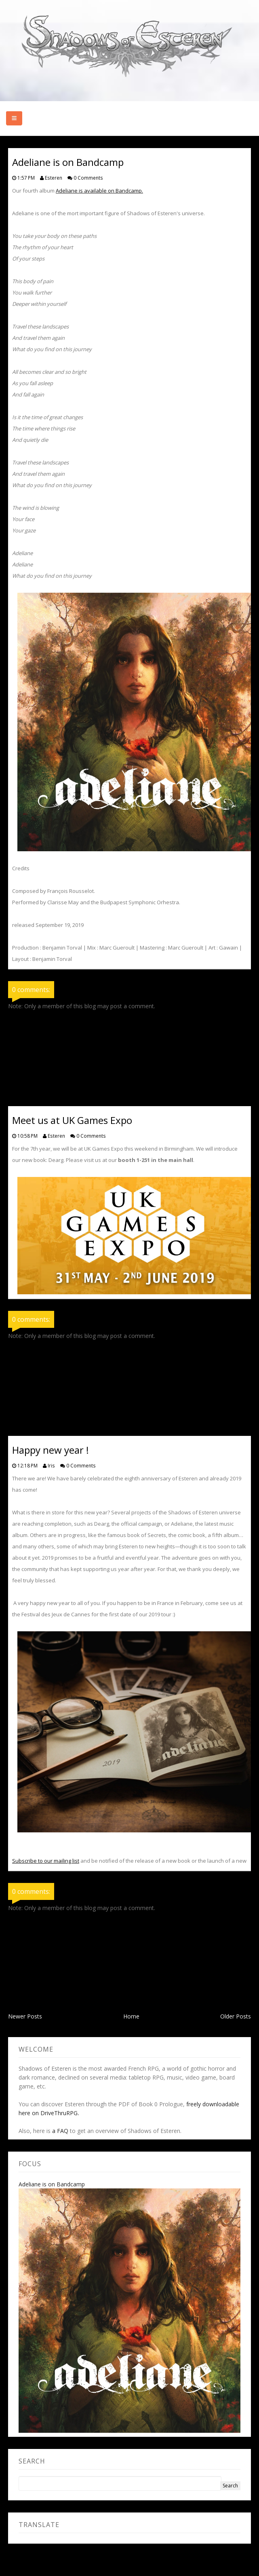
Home (131, 2016)
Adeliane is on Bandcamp (52, 2184)
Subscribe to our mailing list (45, 1860)
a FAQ (60, 2131)
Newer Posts (25, 2016)
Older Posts (235, 2016)
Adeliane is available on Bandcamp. (99, 190)
